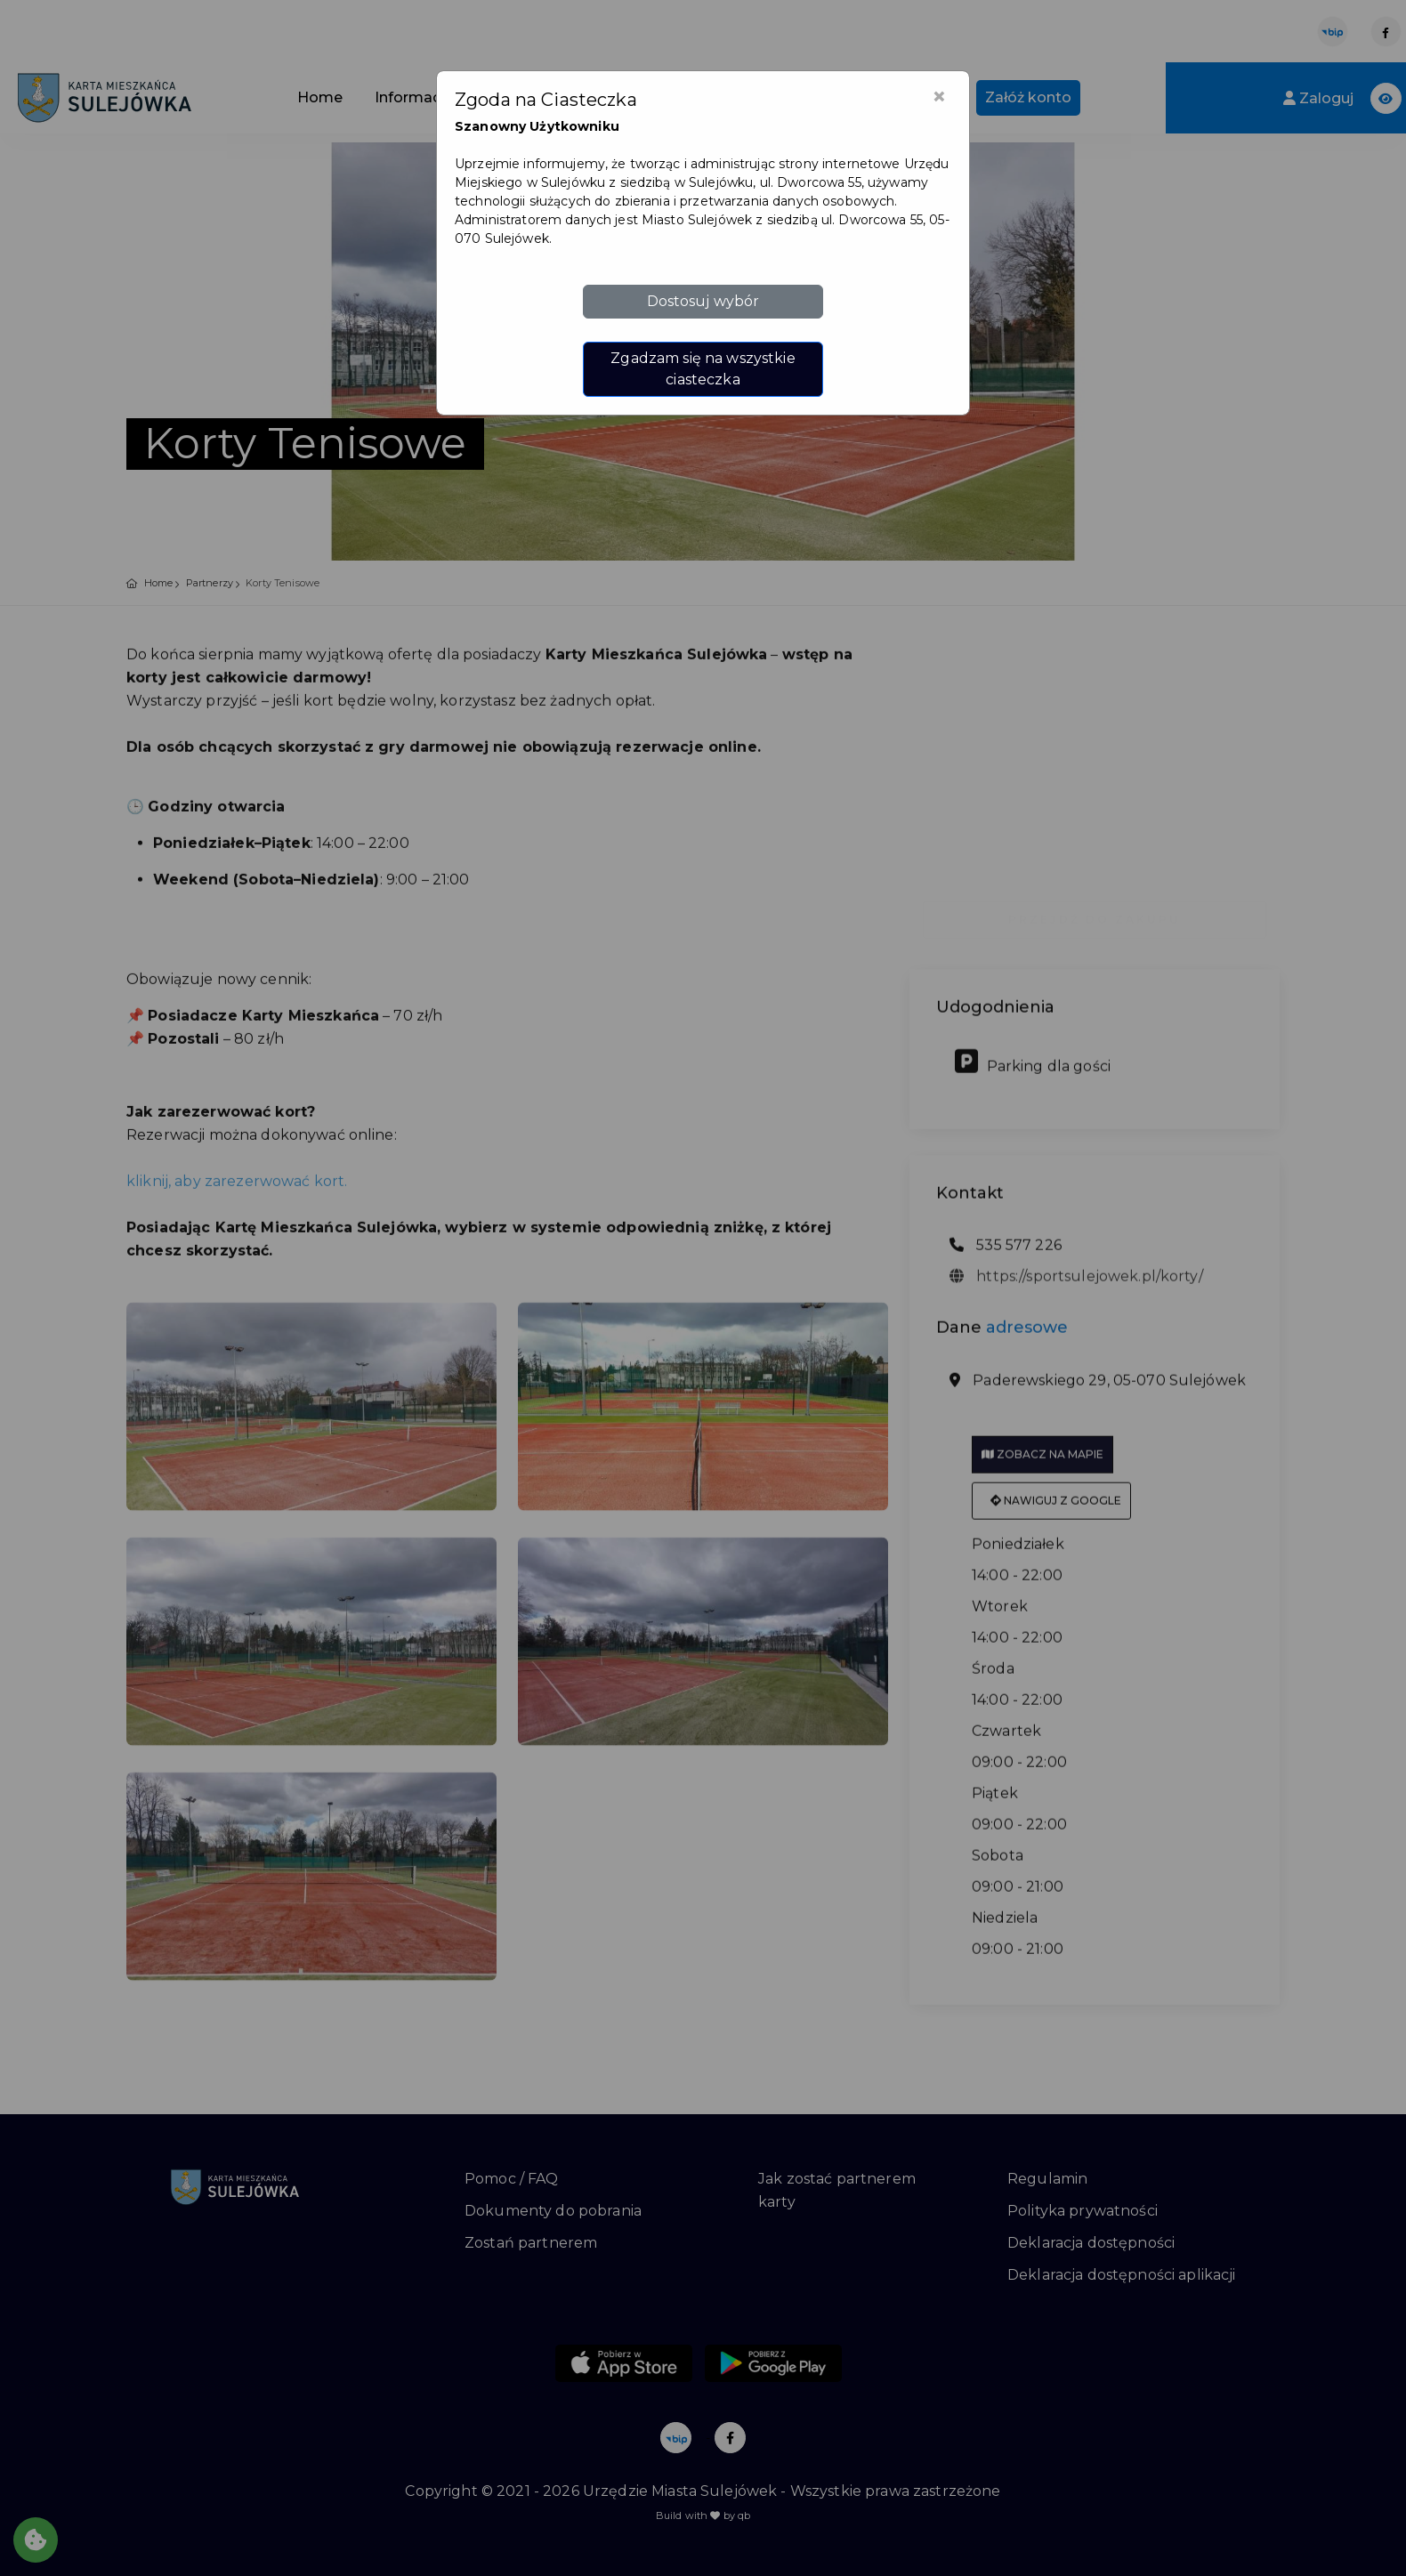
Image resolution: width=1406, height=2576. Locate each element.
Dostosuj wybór (703, 301)
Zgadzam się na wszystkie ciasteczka (702, 369)
